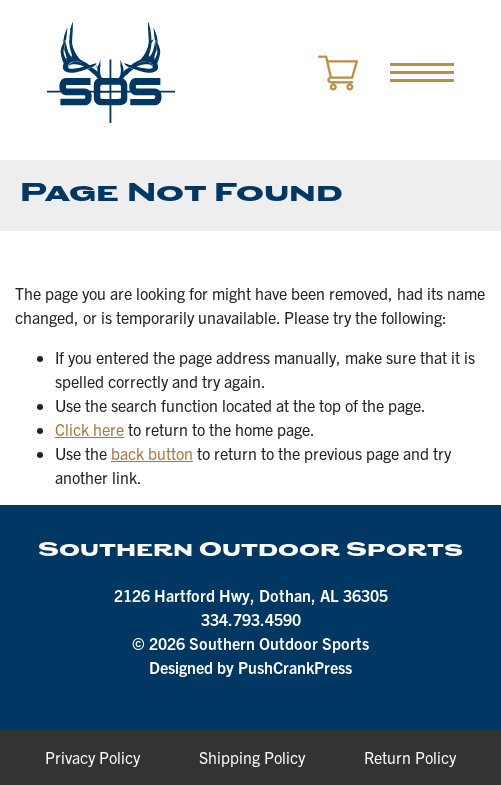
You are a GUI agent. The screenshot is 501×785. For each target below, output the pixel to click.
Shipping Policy (252, 757)
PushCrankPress (295, 667)
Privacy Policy (92, 757)
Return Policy (410, 757)
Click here (89, 429)
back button (152, 453)
